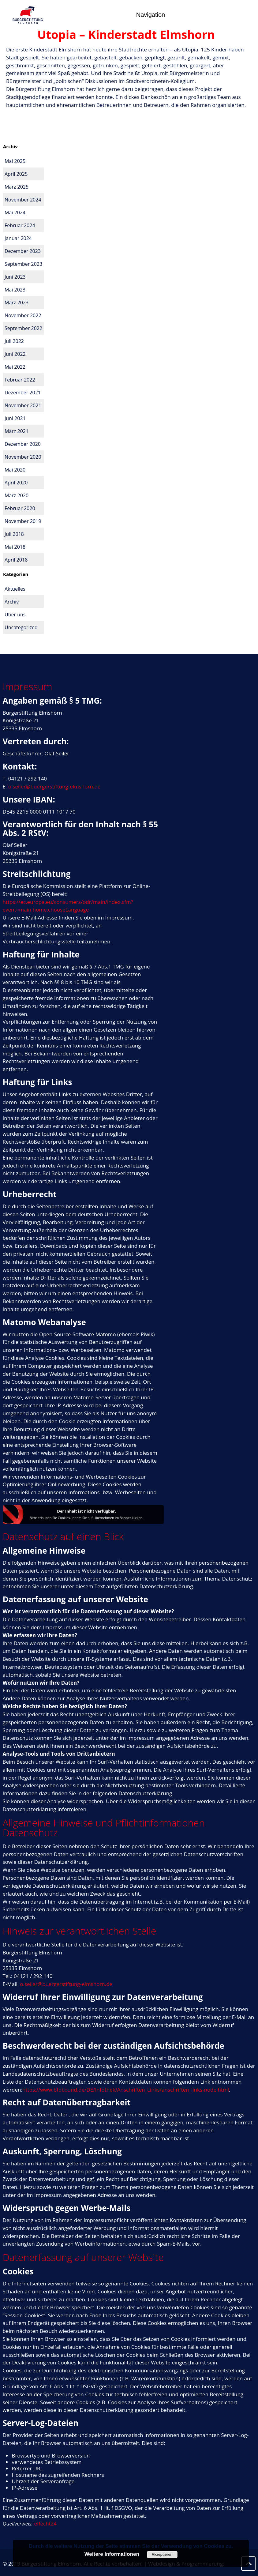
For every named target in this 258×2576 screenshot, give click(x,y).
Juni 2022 (15, 354)
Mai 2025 (15, 161)
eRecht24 (45, 2523)
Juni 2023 (15, 276)
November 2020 (23, 456)
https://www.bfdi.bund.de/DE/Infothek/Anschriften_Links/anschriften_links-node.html (125, 2089)
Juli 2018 (14, 534)
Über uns (15, 614)
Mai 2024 (15, 212)
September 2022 (23, 328)
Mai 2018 (15, 546)
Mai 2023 (15, 289)
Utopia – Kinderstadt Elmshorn (126, 34)
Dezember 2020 (23, 444)
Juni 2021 (15, 418)
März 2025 (16, 186)
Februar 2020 (20, 508)
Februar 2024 (20, 225)
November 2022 (23, 315)
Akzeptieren (162, 2554)
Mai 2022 (15, 366)
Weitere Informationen (111, 2554)
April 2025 (16, 174)
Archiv (12, 601)
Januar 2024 (18, 238)
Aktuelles (15, 588)
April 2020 (16, 482)
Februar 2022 (20, 379)
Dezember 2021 (23, 392)
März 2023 (16, 302)
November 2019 (23, 521)
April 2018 (16, 559)
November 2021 (23, 405)
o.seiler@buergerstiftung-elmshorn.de (54, 786)
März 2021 (16, 431)
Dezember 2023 (23, 251)
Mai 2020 (15, 469)
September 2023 (23, 264)
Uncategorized (21, 627)
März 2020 (16, 495)
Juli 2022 (14, 341)
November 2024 (23, 199)
